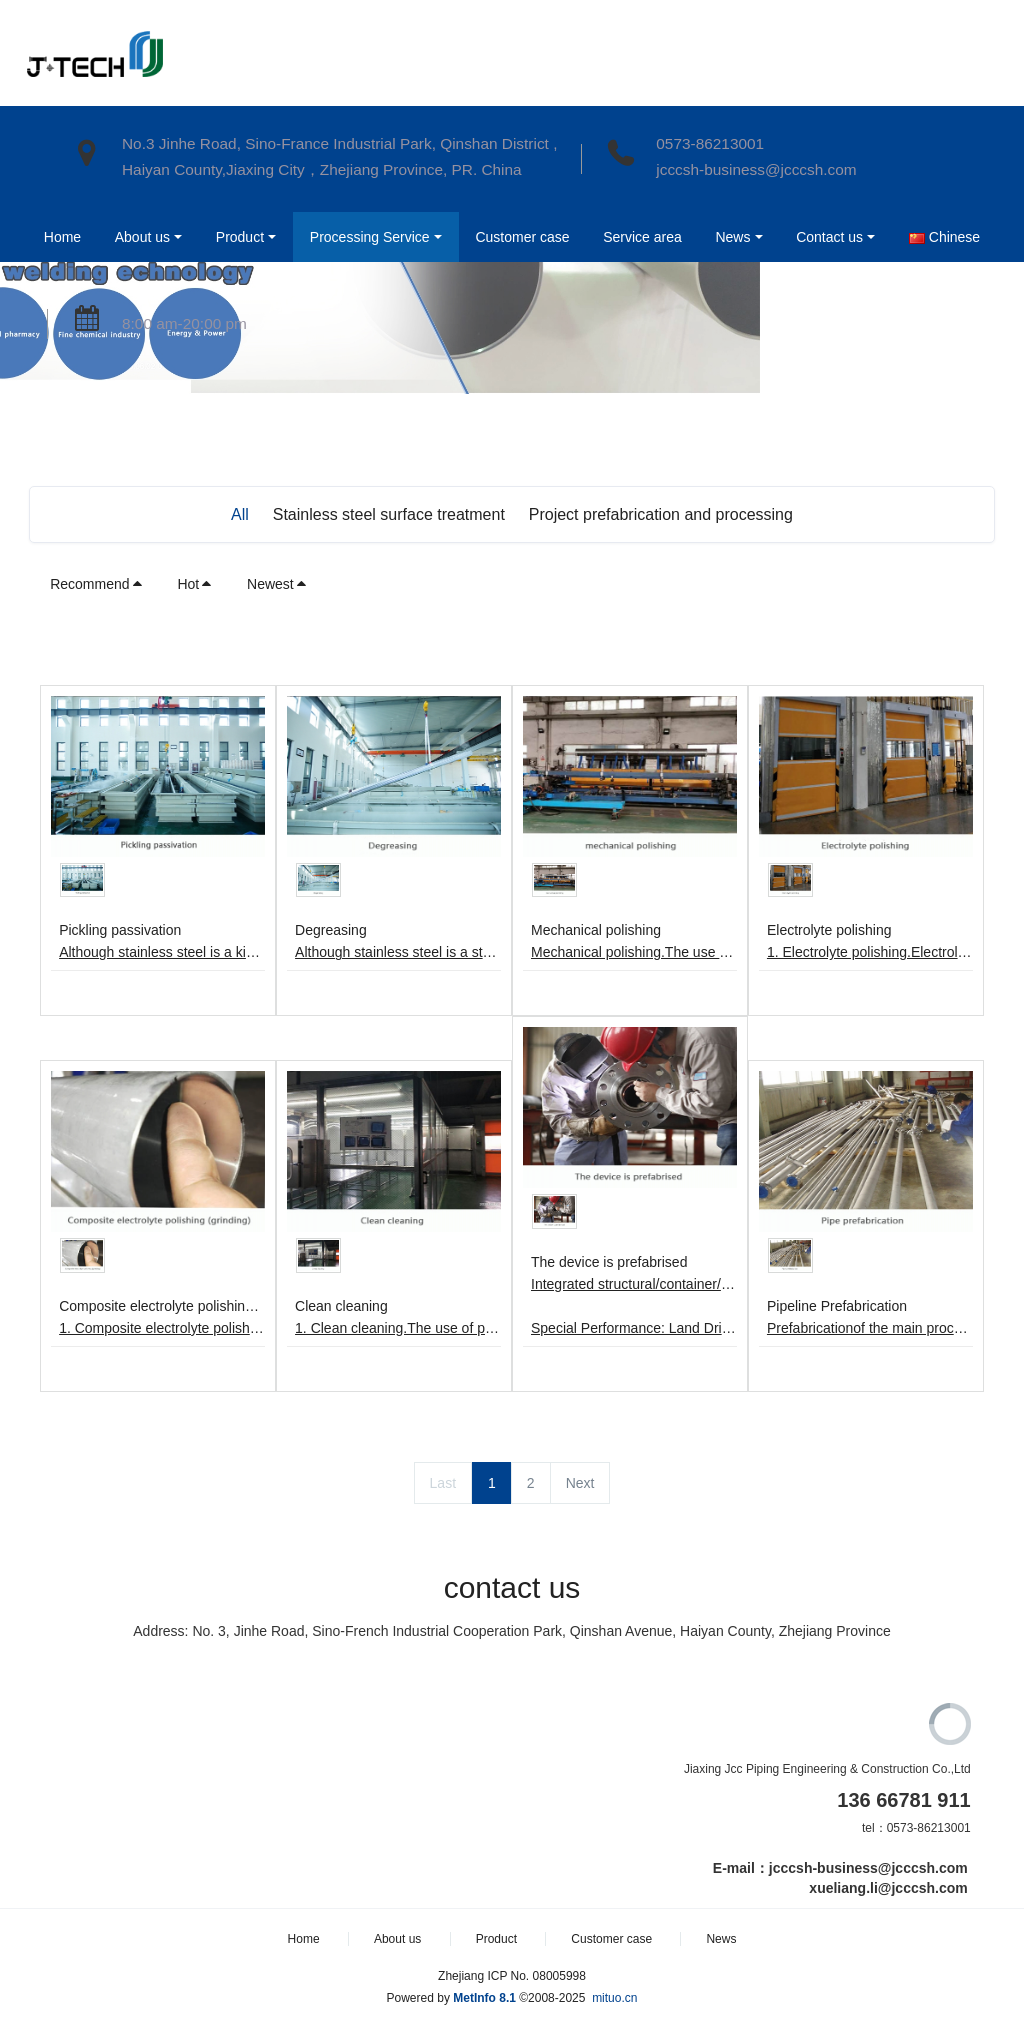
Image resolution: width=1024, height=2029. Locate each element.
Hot (195, 584)
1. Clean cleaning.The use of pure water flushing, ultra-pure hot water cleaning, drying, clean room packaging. (398, 1328)
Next (580, 1483)
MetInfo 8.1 (484, 1998)
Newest (277, 584)
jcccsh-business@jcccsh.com (756, 169)
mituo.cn (614, 1998)
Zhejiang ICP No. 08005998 (512, 1976)
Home (60, 237)
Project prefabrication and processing (661, 514)
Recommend (96, 584)
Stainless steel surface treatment (389, 514)
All (240, 514)
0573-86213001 (710, 143)
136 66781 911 (903, 1800)
